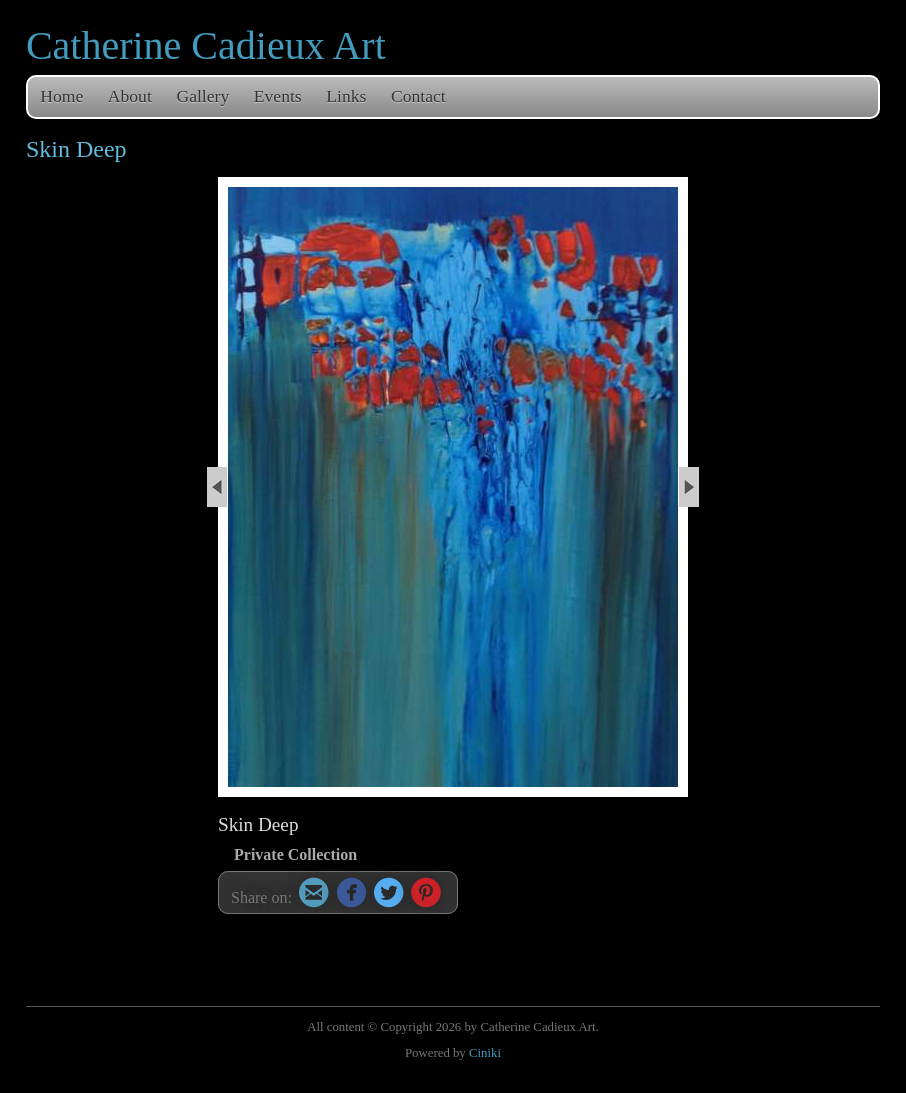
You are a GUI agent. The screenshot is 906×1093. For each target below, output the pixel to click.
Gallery (202, 96)
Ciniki (485, 1053)
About (130, 96)
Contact (418, 96)
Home (61, 96)
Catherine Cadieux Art (206, 45)
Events (278, 96)
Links (346, 96)
